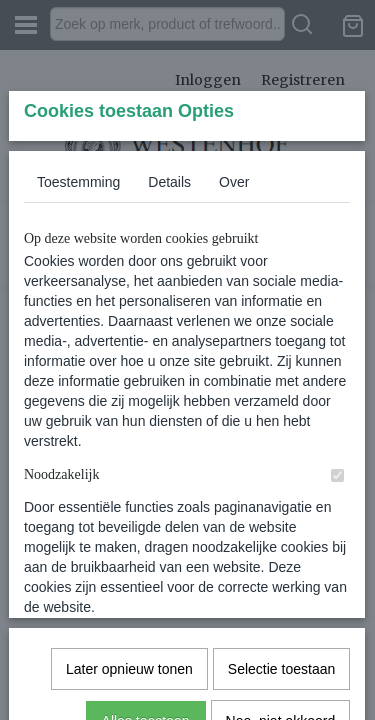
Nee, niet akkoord (281, 648)
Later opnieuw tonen (129, 596)
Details (169, 331)
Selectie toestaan (281, 596)
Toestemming (78, 331)
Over (234, 331)
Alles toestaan (146, 648)
